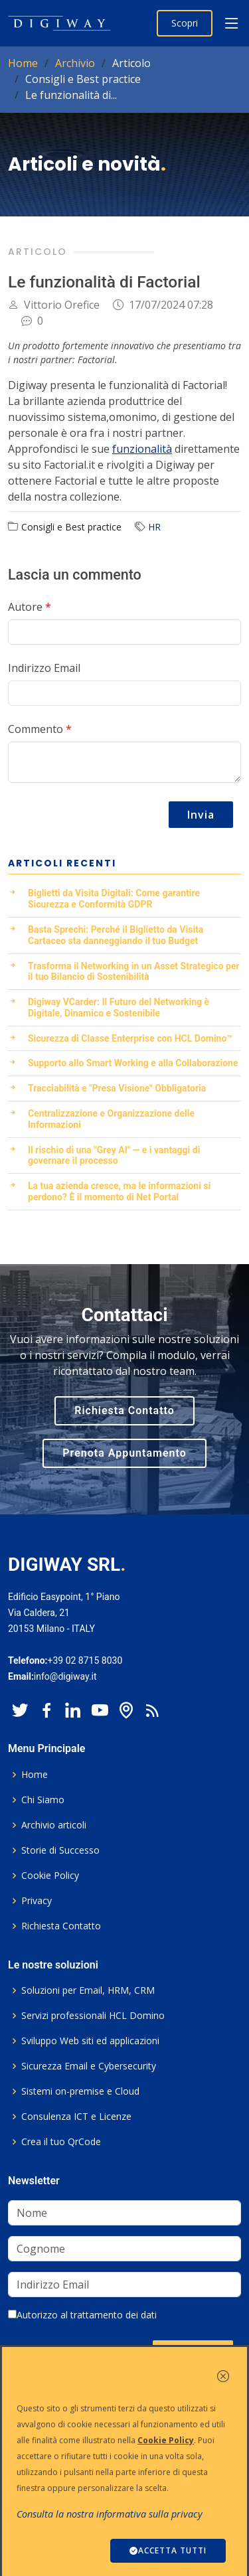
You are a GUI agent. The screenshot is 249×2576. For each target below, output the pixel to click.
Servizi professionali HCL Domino (93, 2015)
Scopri (184, 23)
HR (154, 527)
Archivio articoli (53, 1825)
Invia (200, 814)
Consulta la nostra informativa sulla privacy (110, 2514)
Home (23, 63)
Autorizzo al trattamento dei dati (82, 2314)
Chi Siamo (42, 1800)
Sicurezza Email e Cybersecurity (88, 2066)
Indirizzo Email (44, 668)
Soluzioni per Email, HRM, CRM (88, 1990)
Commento (40, 729)
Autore (29, 607)
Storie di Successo (60, 1850)
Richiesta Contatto (124, 1410)
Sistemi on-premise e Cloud (80, 2091)
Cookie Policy (50, 1875)
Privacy (36, 1900)
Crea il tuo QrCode (61, 2141)
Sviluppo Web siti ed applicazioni (90, 2041)
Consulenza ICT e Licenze (76, 2116)
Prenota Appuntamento (124, 1453)
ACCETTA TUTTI (168, 2550)
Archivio (75, 63)
